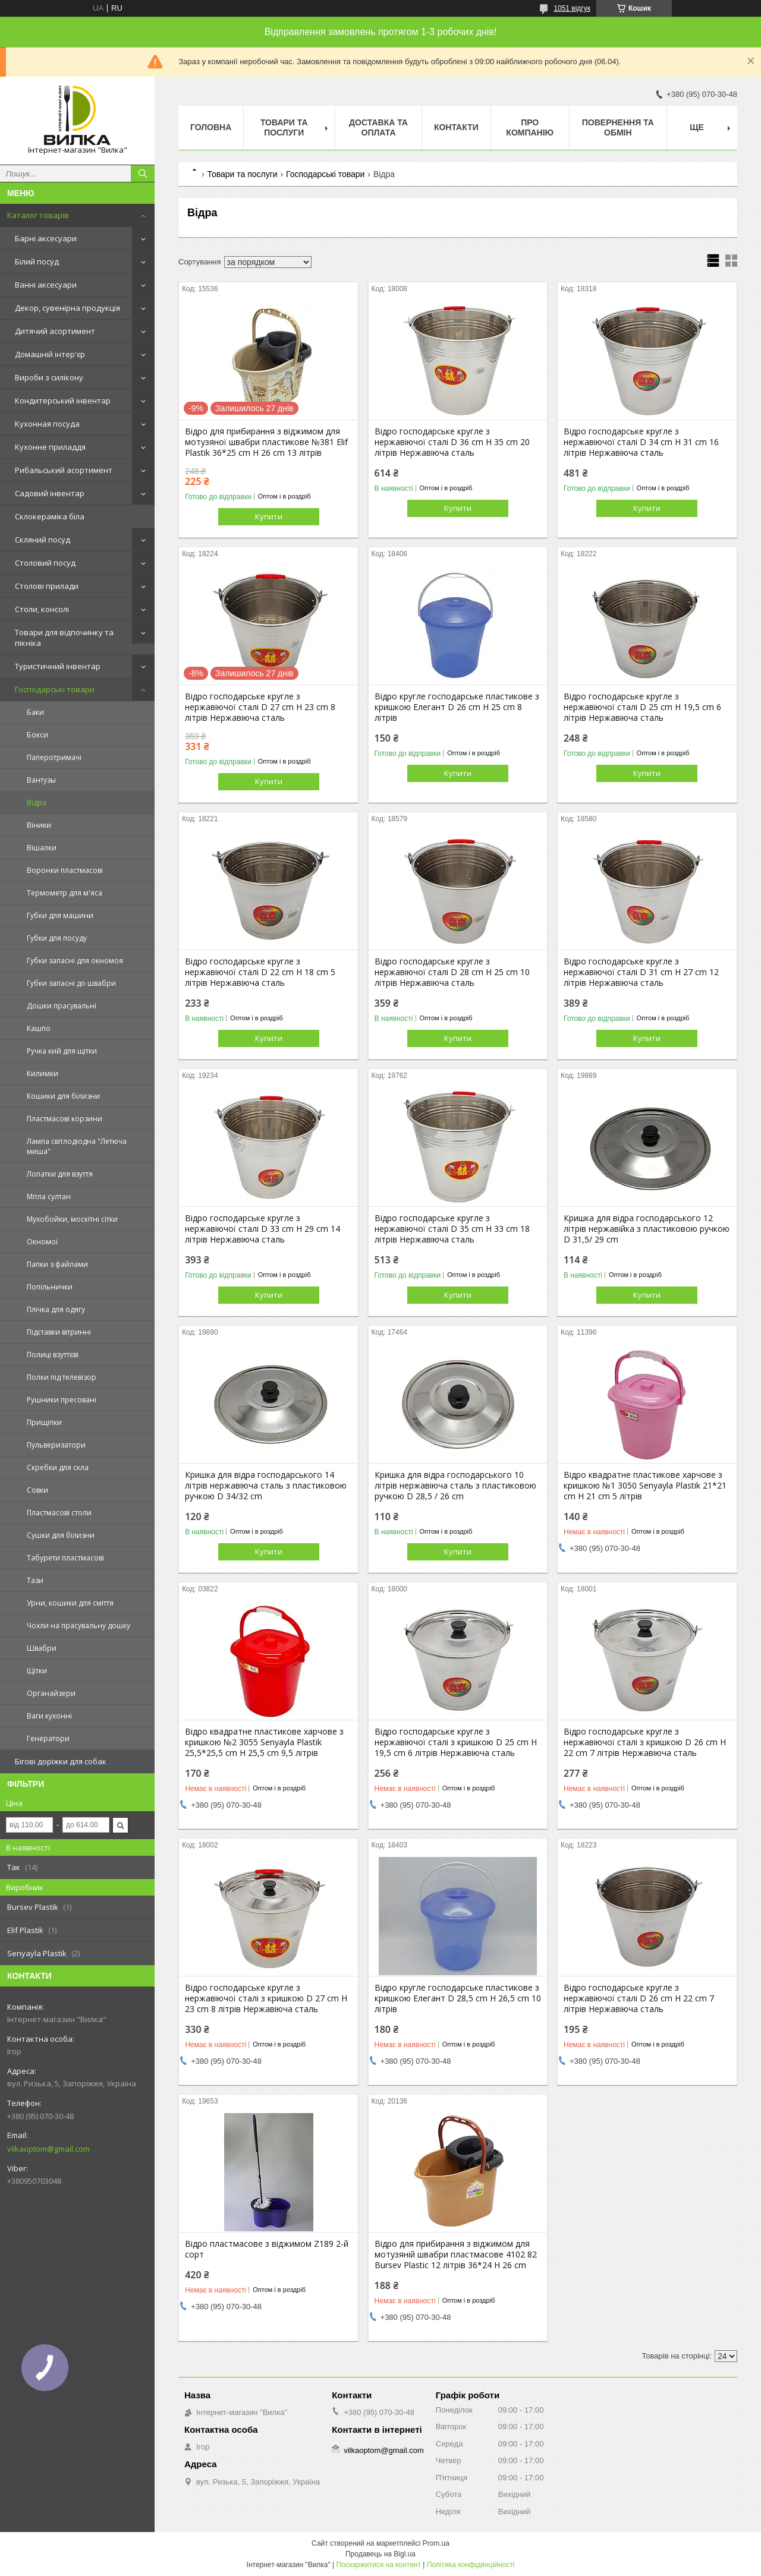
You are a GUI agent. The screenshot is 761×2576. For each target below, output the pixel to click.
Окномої (42, 1242)
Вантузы (41, 780)
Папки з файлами (57, 1264)
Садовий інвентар (49, 493)
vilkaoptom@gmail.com (48, 2148)
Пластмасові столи (59, 1513)
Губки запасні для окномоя (75, 961)
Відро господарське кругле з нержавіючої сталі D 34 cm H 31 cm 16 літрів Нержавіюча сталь (641, 442)
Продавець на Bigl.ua (380, 2554)
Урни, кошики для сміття (70, 1603)
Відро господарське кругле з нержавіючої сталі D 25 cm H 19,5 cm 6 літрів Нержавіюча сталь (642, 707)
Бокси (37, 735)
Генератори (48, 1738)
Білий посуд (37, 261)
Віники (39, 825)
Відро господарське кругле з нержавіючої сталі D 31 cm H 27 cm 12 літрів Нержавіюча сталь (641, 972)
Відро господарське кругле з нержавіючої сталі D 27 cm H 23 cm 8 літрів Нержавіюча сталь (260, 707)
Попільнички (50, 1287)
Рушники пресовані (61, 1400)
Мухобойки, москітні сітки (72, 1219)
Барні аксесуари (46, 238)
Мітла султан (49, 1196)
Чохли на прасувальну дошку (78, 1625)
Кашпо (39, 1028)
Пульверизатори (56, 1445)
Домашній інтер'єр (50, 354)
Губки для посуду (57, 938)
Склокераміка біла (49, 516)
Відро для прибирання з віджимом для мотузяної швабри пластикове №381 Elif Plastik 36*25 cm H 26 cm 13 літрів (266, 442)
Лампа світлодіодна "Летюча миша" (77, 1146)
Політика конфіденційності (471, 2565)
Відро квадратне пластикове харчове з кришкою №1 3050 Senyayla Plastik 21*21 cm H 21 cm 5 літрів (645, 1486)
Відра (36, 802)
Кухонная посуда (47, 423)
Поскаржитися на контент (379, 2565)
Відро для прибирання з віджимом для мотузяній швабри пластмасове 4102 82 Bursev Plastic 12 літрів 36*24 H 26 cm (456, 2254)
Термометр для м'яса (64, 893)
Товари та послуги (284, 127)
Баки (35, 712)
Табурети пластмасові (65, 1558)
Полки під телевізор (61, 1377)
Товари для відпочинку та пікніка (64, 637)
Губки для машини (60, 915)
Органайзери (51, 1693)
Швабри (41, 1648)
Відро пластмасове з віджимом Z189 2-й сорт (266, 2249)
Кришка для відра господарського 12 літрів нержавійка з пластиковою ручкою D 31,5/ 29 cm (646, 1229)
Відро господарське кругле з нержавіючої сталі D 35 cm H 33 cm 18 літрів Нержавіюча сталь (452, 1229)
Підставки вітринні (59, 1332)
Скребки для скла (58, 1467)
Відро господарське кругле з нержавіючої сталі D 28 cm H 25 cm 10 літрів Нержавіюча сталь (452, 972)
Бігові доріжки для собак (60, 1761)
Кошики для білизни (63, 1096)
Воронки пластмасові (65, 870)
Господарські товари (55, 689)
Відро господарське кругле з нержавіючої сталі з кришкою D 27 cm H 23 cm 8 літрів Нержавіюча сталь (266, 1998)
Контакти (456, 127)
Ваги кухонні (49, 1716)
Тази (35, 1580)
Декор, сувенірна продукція (67, 307)
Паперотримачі (54, 757)
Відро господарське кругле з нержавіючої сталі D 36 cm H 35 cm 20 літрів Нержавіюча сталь (452, 442)
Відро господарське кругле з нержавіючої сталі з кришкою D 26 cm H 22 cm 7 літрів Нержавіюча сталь (645, 1742)
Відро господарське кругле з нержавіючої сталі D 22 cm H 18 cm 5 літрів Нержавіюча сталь (260, 972)
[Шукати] (143, 173)
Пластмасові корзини (64, 1119)
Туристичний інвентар (57, 666)
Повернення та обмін (618, 127)
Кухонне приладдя (50, 447)
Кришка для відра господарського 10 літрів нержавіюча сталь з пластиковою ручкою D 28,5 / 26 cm (455, 1486)
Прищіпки (44, 1422)
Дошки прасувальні (61, 1006)
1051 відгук (572, 8)
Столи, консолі (42, 609)
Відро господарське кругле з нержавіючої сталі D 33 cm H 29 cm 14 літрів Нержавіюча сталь (262, 1229)
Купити (268, 516)
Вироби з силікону (49, 377)
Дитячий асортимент (55, 331)
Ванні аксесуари (46, 284)
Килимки (42, 1073)
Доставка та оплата (378, 127)
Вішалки (41, 848)
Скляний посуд (42, 539)
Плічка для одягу (56, 1309)
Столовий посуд (45, 562)
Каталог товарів (38, 215)
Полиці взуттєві (52, 1355)
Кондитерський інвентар (63, 400)
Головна (210, 127)
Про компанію (530, 127)
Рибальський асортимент (63, 470)
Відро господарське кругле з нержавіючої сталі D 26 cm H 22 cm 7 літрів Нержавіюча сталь (639, 1998)
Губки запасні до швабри (71, 983)
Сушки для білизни (61, 1535)
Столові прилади (46, 586)
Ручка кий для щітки (62, 1051)
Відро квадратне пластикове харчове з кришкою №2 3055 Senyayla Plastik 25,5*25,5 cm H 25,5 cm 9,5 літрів (264, 1742)
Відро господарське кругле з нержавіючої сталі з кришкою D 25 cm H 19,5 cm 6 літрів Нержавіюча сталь (456, 1742)
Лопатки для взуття (60, 1174)
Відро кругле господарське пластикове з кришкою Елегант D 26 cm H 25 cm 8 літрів (457, 707)
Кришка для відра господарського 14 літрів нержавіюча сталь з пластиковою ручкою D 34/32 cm (266, 1486)
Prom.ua (436, 2543)
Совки (37, 1490)
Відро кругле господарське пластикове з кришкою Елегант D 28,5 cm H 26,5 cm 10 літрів (458, 1998)
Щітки (37, 1671)
